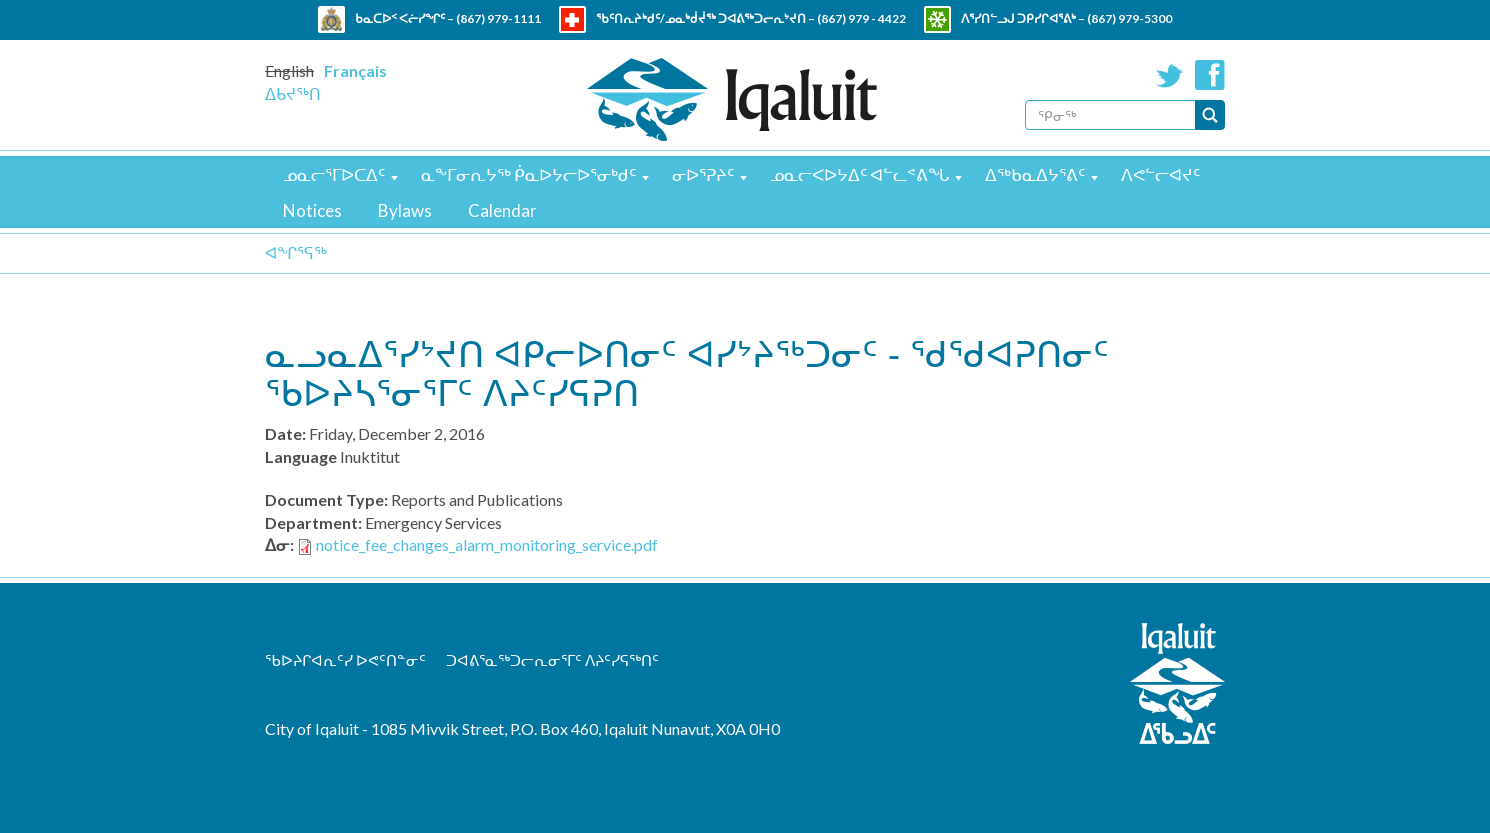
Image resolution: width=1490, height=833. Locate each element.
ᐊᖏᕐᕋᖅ (296, 252)
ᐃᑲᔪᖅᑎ (293, 93)
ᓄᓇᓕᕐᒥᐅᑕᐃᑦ (334, 174)
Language (301, 456)
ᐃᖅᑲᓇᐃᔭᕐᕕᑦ (1035, 174)
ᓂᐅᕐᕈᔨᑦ (703, 174)
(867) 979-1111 (498, 18)
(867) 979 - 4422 (861, 18)
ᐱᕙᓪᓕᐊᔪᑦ (1160, 174)
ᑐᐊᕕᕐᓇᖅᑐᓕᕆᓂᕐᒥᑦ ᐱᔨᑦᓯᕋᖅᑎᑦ (552, 660)
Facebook (1210, 75)
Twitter (1170, 75)
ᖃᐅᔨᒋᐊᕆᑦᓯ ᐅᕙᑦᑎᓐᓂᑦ (345, 660)
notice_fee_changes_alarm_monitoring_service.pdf (487, 544)
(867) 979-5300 (1129, 18)
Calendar (502, 210)
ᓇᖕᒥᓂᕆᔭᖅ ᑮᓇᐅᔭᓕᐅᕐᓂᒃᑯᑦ (528, 174)
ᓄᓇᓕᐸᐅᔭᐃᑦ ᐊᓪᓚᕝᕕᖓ (859, 174)
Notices (312, 210)
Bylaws (405, 210)
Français (355, 70)
